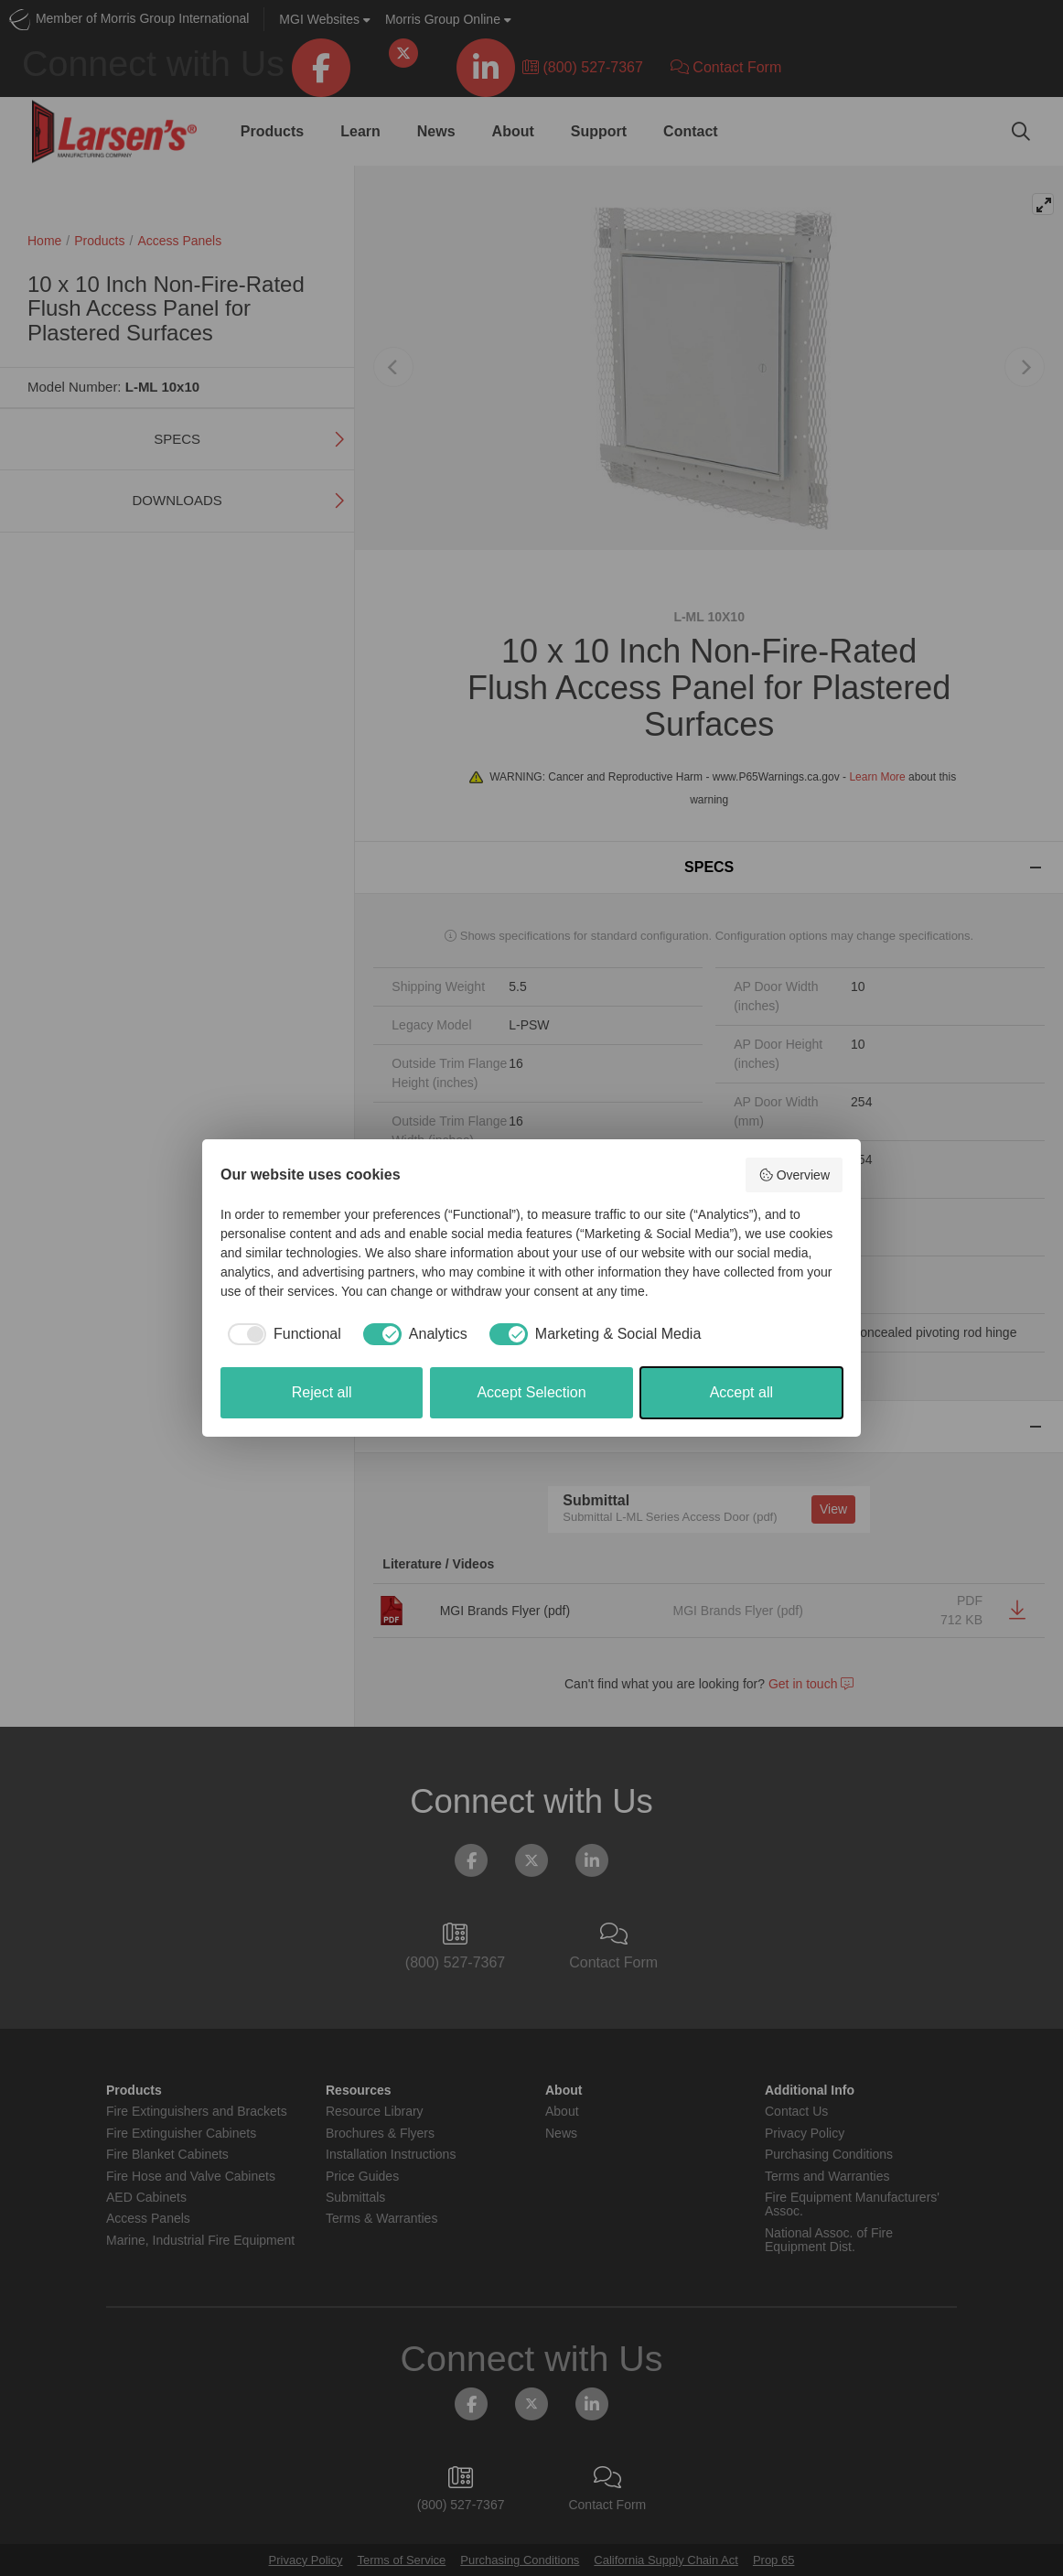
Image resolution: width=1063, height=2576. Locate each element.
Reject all (322, 1392)
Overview (794, 1175)
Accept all (741, 1392)
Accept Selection (531, 1392)
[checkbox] (280, 1334)
